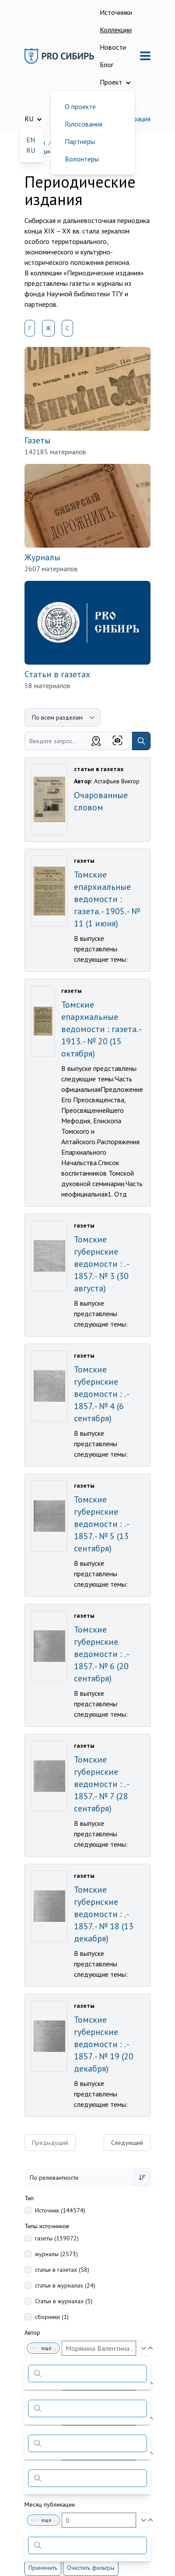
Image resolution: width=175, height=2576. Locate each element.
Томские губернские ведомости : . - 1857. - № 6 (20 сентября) (101, 1654)
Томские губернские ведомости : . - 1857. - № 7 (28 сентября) (101, 1784)
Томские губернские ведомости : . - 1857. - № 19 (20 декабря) (103, 2044)
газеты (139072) (57, 2238)
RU (30, 150)
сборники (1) (52, 2317)
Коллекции (116, 29)
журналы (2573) (56, 2254)
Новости (113, 47)
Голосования (83, 124)
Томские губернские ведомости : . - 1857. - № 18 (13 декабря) (103, 1914)
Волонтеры (82, 158)
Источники (116, 12)
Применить (42, 2568)
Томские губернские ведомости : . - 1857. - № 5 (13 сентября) (101, 1524)
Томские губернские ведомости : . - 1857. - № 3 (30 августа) (101, 1264)
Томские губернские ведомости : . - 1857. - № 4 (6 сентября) (101, 1394)
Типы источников (46, 2226)
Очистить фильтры (91, 2568)
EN (30, 139)
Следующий (127, 2143)
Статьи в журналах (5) (63, 2301)
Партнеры (80, 141)
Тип (29, 2198)
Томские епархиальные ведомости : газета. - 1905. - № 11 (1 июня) (107, 899)
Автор (32, 2332)
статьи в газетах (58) (62, 2270)
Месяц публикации (49, 2504)
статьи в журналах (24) (65, 2285)
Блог (106, 64)
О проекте (80, 106)
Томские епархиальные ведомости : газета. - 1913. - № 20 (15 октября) (101, 1029)
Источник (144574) (60, 2210)
